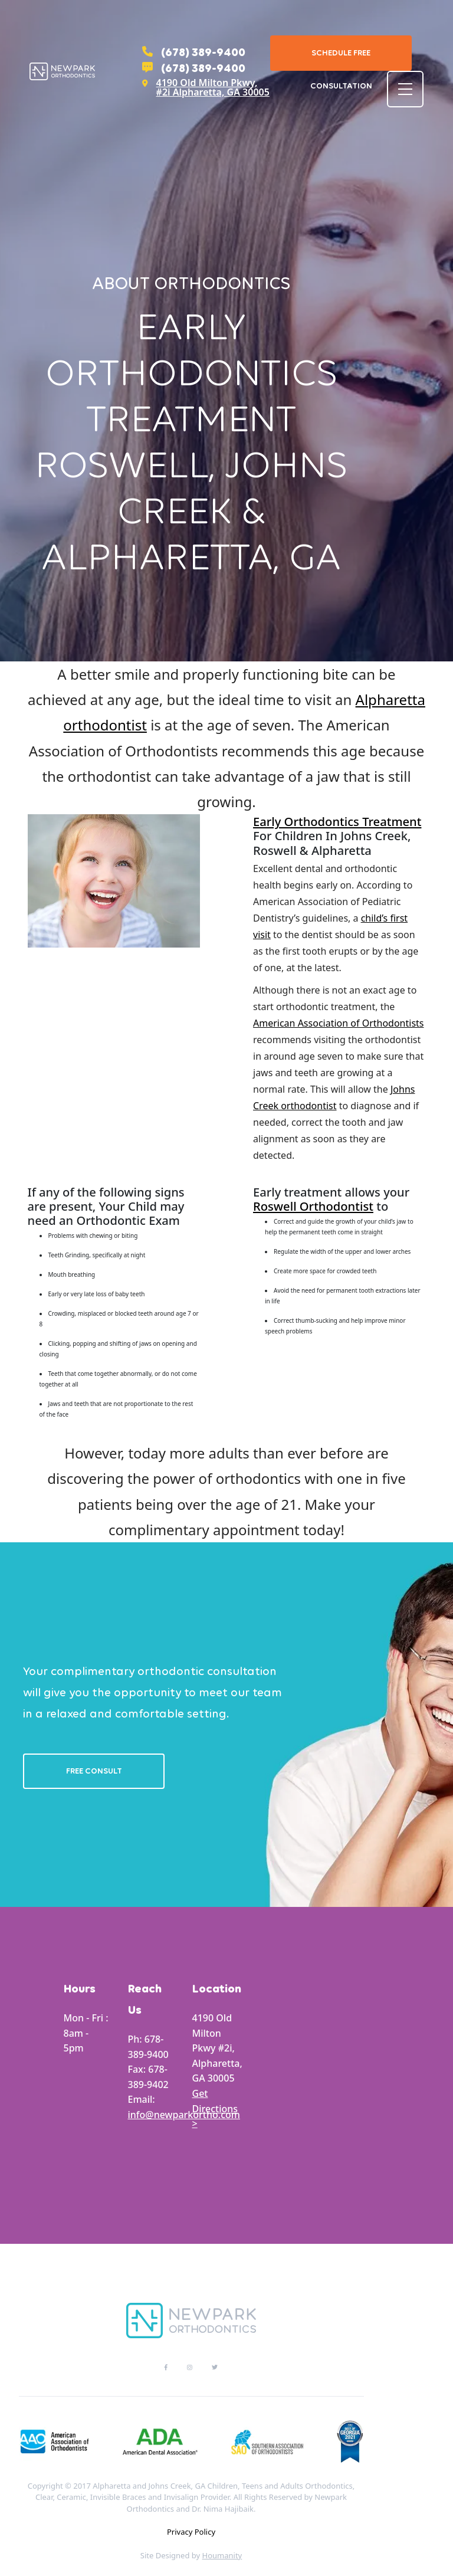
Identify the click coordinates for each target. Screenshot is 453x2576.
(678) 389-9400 (193, 52)
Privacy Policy (191, 2531)
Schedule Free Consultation (341, 59)
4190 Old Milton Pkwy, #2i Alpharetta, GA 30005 (206, 87)
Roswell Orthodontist (313, 1206)
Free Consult (94, 1771)
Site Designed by (191, 2555)
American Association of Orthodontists (338, 1023)
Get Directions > (215, 2108)
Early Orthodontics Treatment (337, 821)
